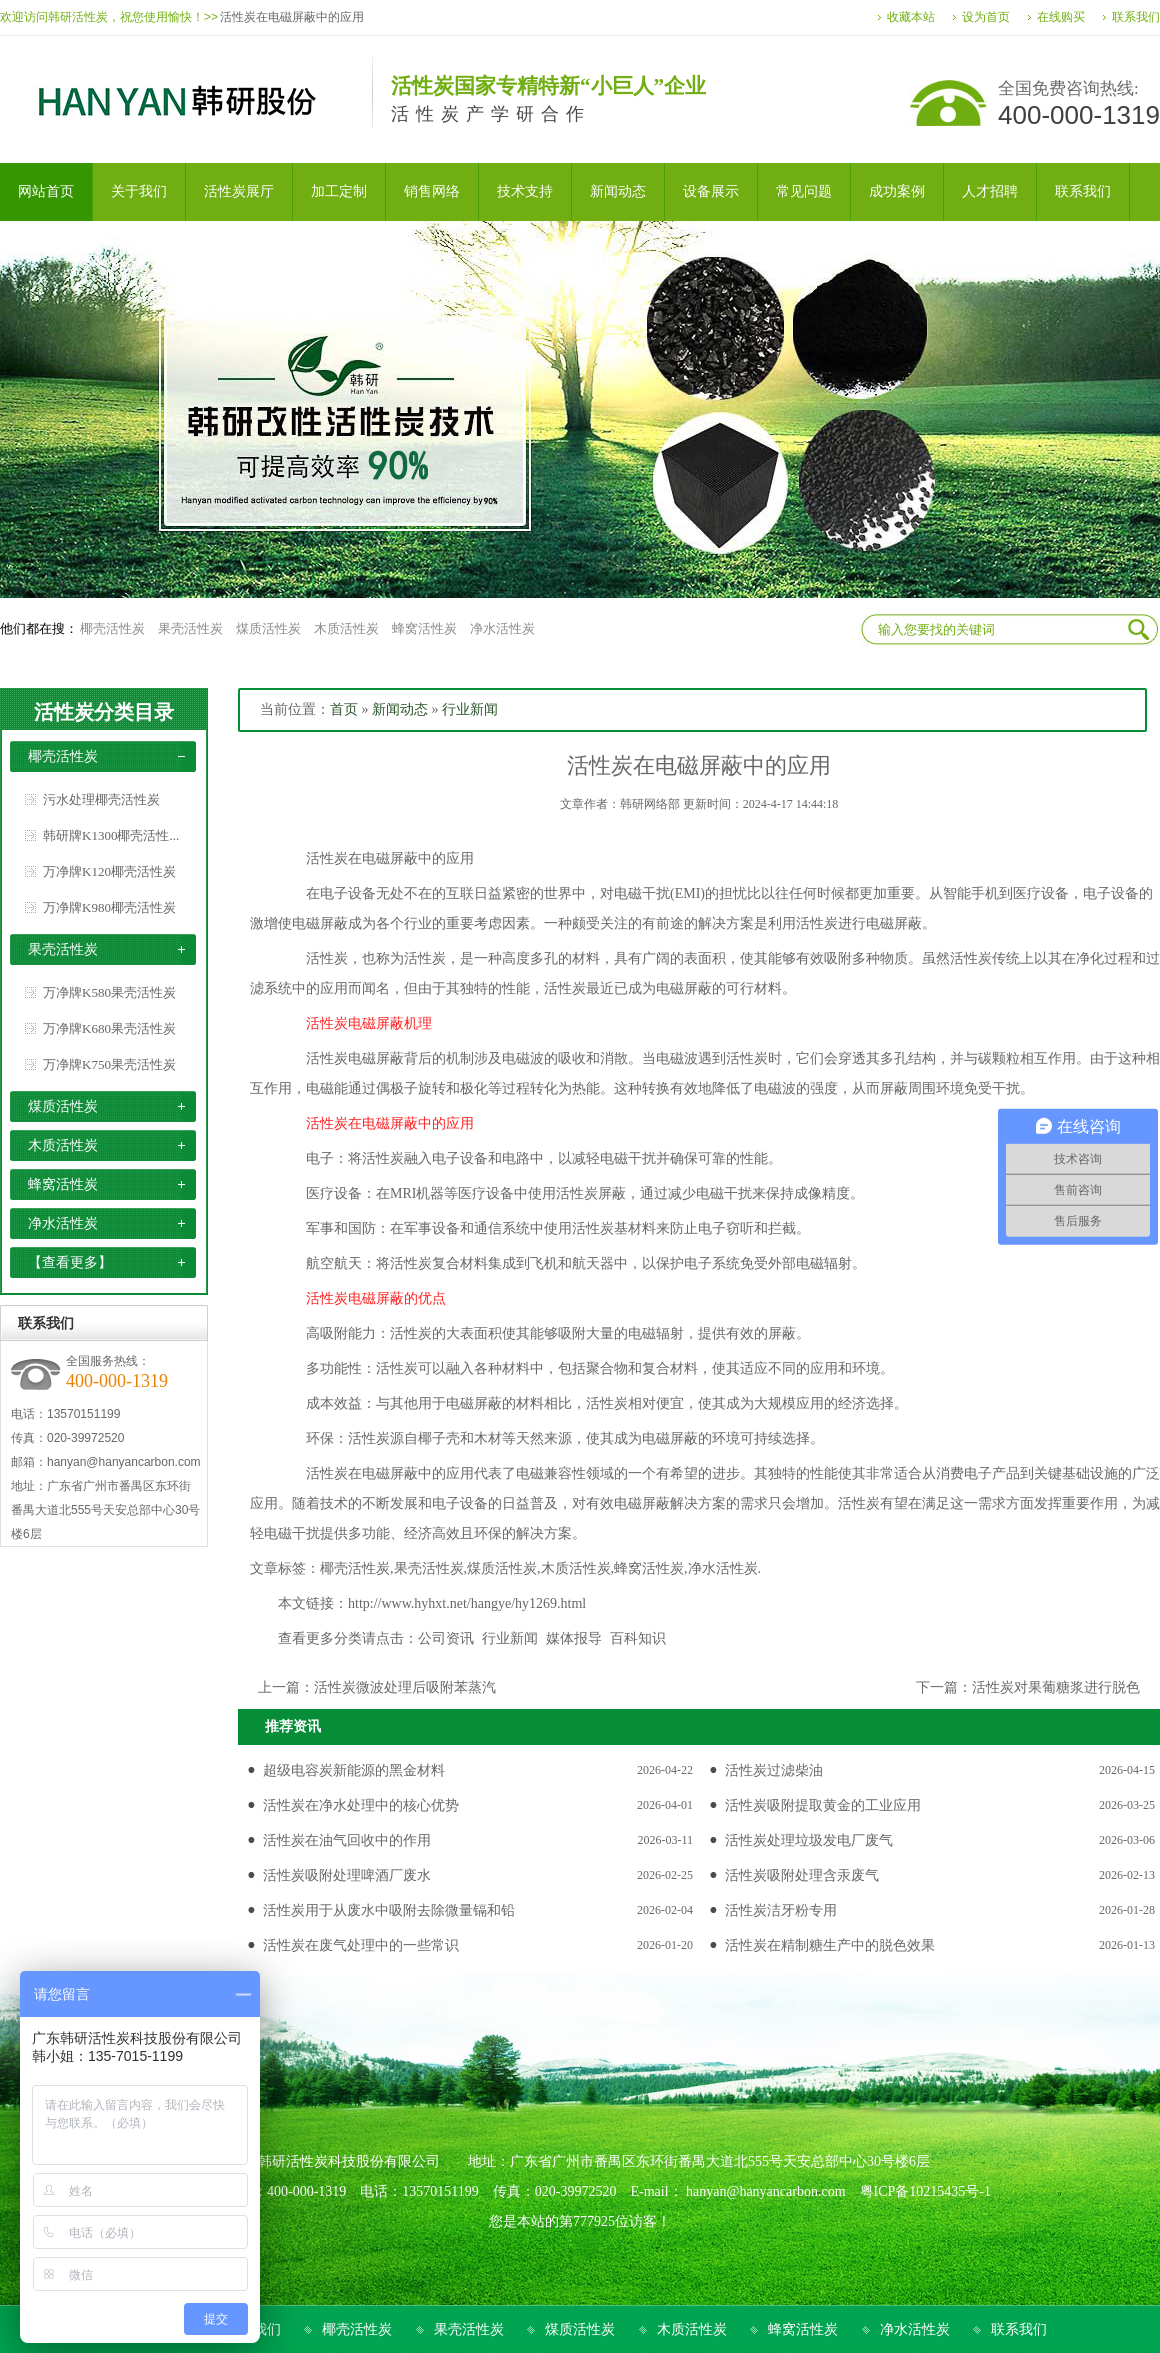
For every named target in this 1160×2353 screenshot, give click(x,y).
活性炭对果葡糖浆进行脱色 (1056, 1687)
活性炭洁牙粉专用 (781, 1910)
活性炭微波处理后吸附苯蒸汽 (405, 1687)
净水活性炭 (502, 628)
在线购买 (1061, 17)
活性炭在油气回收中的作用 (347, 1840)
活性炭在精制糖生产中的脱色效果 (830, 1945)
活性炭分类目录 (104, 712)
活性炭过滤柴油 (774, 1770)
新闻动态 (400, 709)
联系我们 (1136, 17)
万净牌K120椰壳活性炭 (109, 871)
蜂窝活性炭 (424, 628)
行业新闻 (470, 709)
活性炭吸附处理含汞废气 (802, 1875)
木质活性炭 (346, 628)
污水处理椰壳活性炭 (101, 799)
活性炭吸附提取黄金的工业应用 (823, 1805)
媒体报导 (574, 1638)
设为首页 (986, 17)
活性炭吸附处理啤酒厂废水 (347, 1875)
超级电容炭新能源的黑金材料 (354, 1770)
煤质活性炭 (268, 628)
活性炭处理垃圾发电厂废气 (809, 1840)
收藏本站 (911, 17)
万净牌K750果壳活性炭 (109, 1064)
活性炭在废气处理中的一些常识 (361, 1945)
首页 (344, 709)
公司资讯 (446, 1638)
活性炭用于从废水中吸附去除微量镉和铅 (389, 1910)
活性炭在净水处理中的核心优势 (361, 1805)
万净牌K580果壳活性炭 (109, 992)
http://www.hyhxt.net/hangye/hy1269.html (467, 1603)
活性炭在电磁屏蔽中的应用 (292, 17)
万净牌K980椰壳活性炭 (109, 907)
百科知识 (638, 1638)
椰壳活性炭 (112, 628)
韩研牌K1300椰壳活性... (111, 835)
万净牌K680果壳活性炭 (109, 1028)
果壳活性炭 (190, 628)
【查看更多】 (70, 1262)
